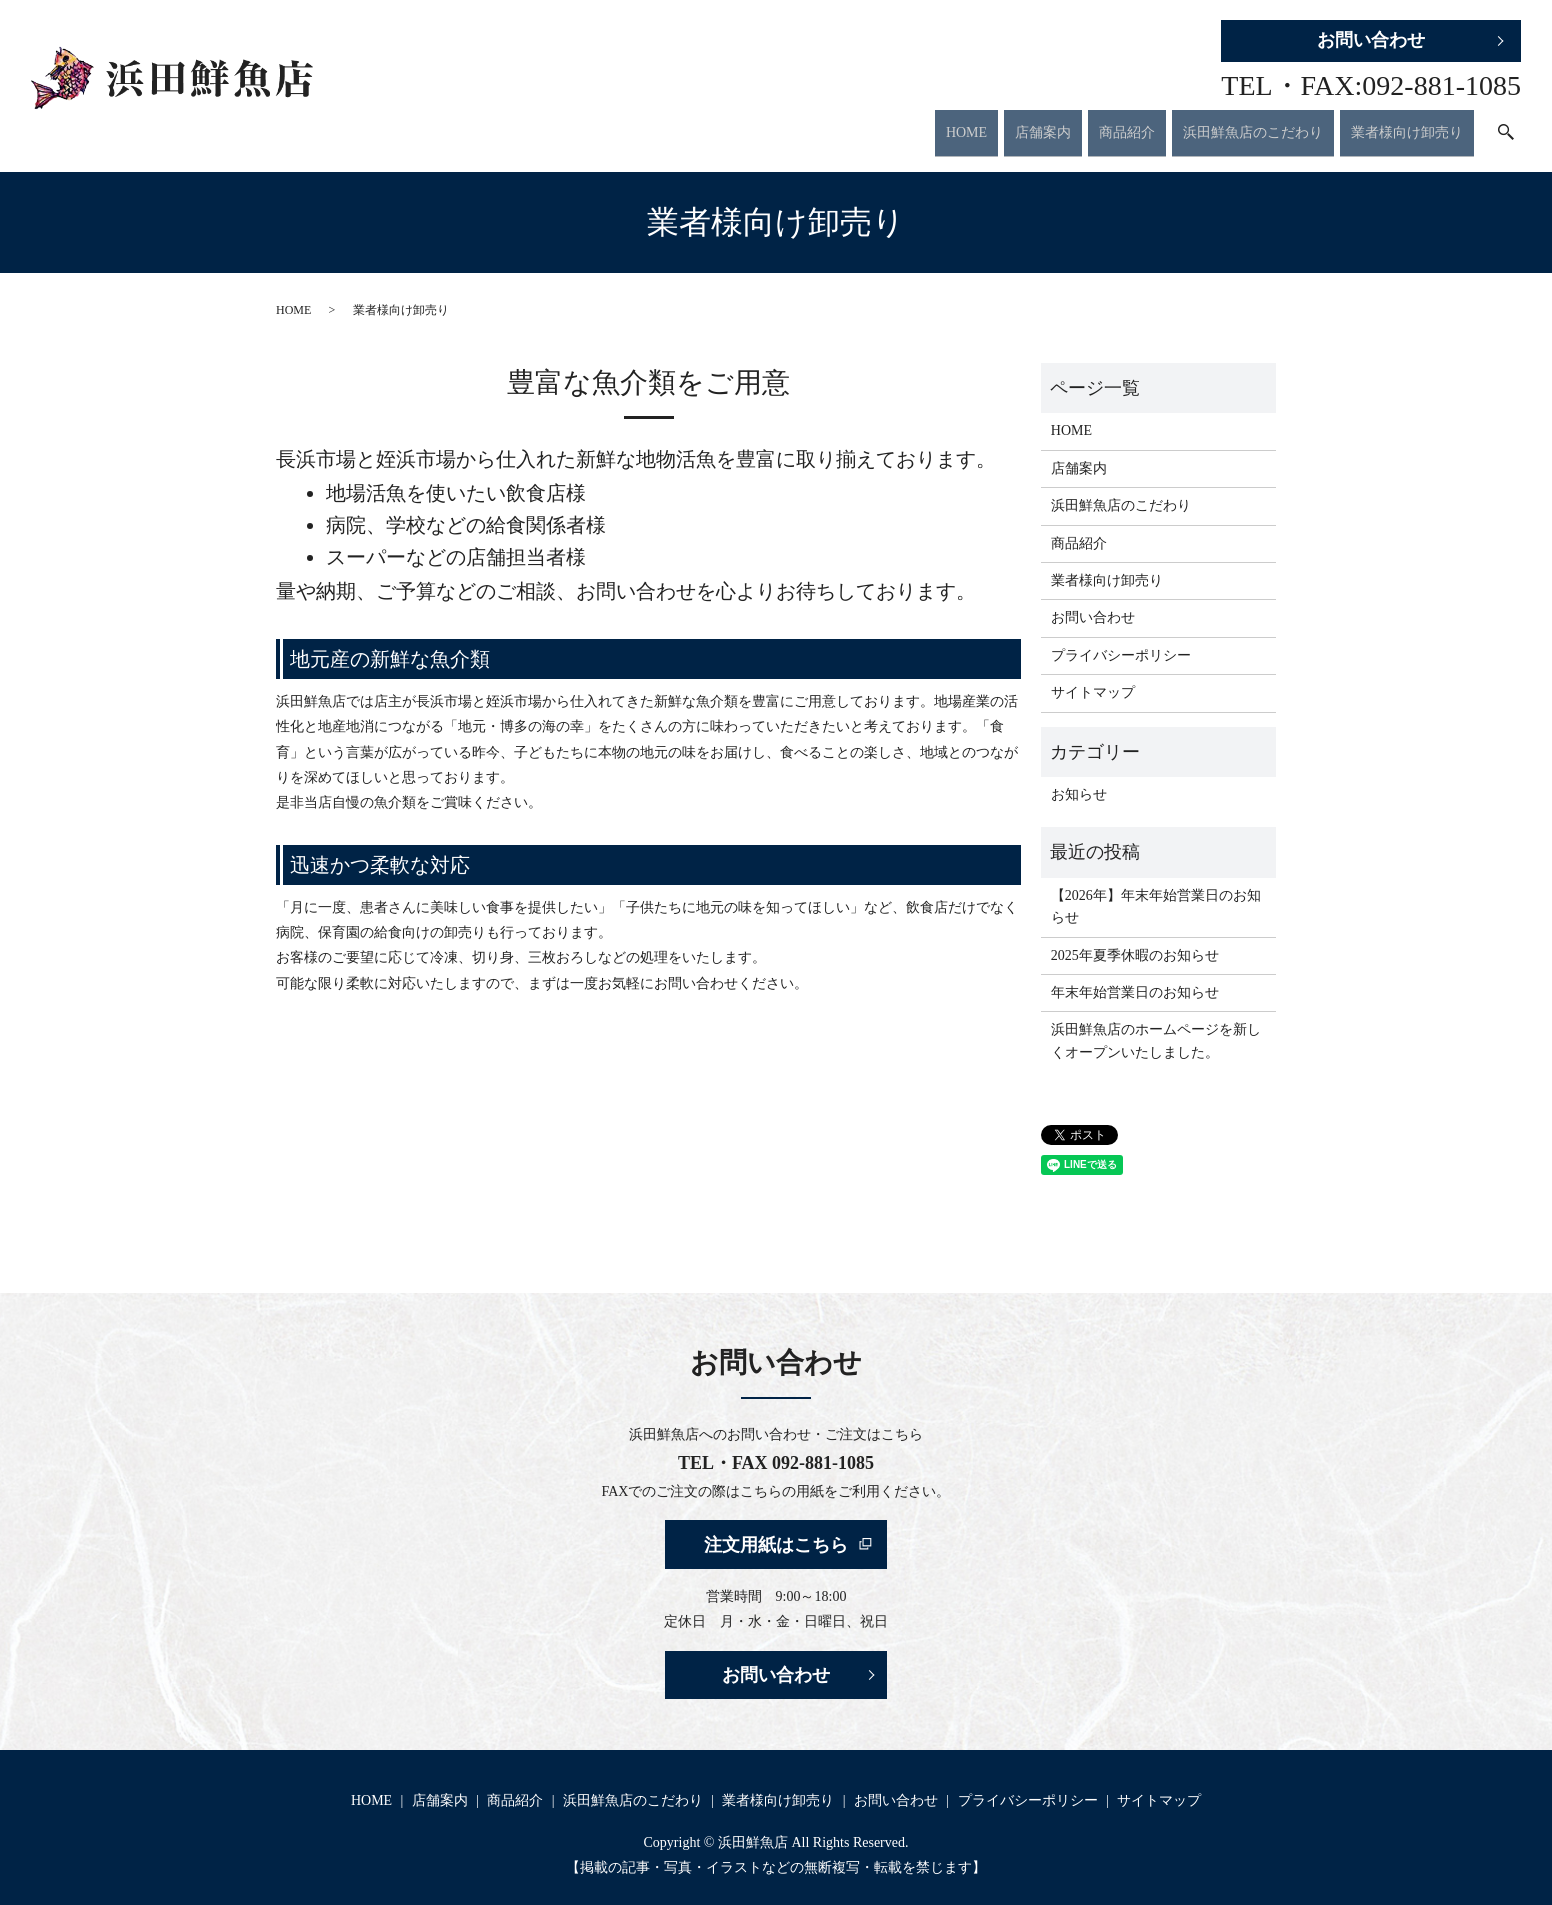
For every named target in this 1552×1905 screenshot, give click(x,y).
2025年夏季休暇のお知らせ (1135, 939)
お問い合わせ (1371, 40)
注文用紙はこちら (776, 1529)
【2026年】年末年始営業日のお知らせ (1156, 890)
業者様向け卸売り (1407, 124)
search (1506, 126)
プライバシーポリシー (1121, 639)
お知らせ (1079, 779)
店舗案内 (1043, 124)
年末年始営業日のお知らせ (1135, 977)
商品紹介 (1127, 124)
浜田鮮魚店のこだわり (1253, 124)
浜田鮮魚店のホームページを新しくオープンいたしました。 (1156, 1025)
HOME (966, 124)
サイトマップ (1093, 677)
